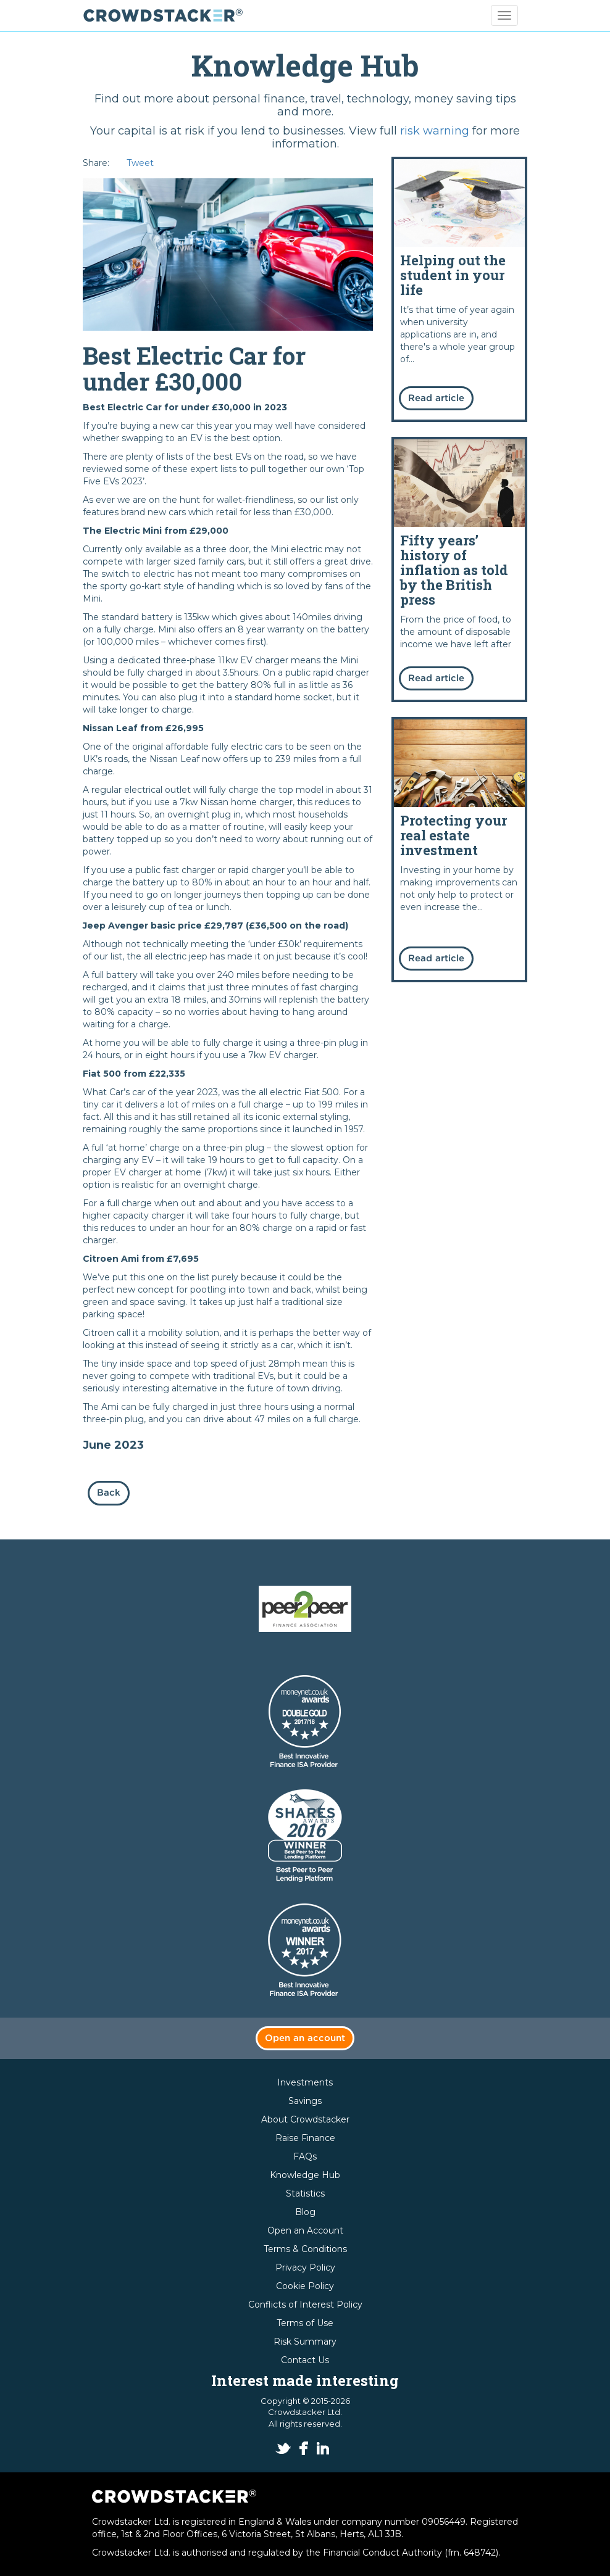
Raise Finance (305, 2137)
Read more (459, 289)
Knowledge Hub (305, 2174)
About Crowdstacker (305, 2119)
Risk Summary (305, 2341)
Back (108, 1493)
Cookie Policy (305, 2286)
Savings (305, 2100)
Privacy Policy (305, 2267)
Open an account (305, 2038)
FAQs (305, 2156)
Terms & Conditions (305, 2249)
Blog (305, 2212)
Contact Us (305, 2360)
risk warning (434, 131)
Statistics (305, 2193)
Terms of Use (305, 2323)
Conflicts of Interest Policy (305, 2304)
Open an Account (305, 2230)
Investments (305, 2082)
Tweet (140, 162)
